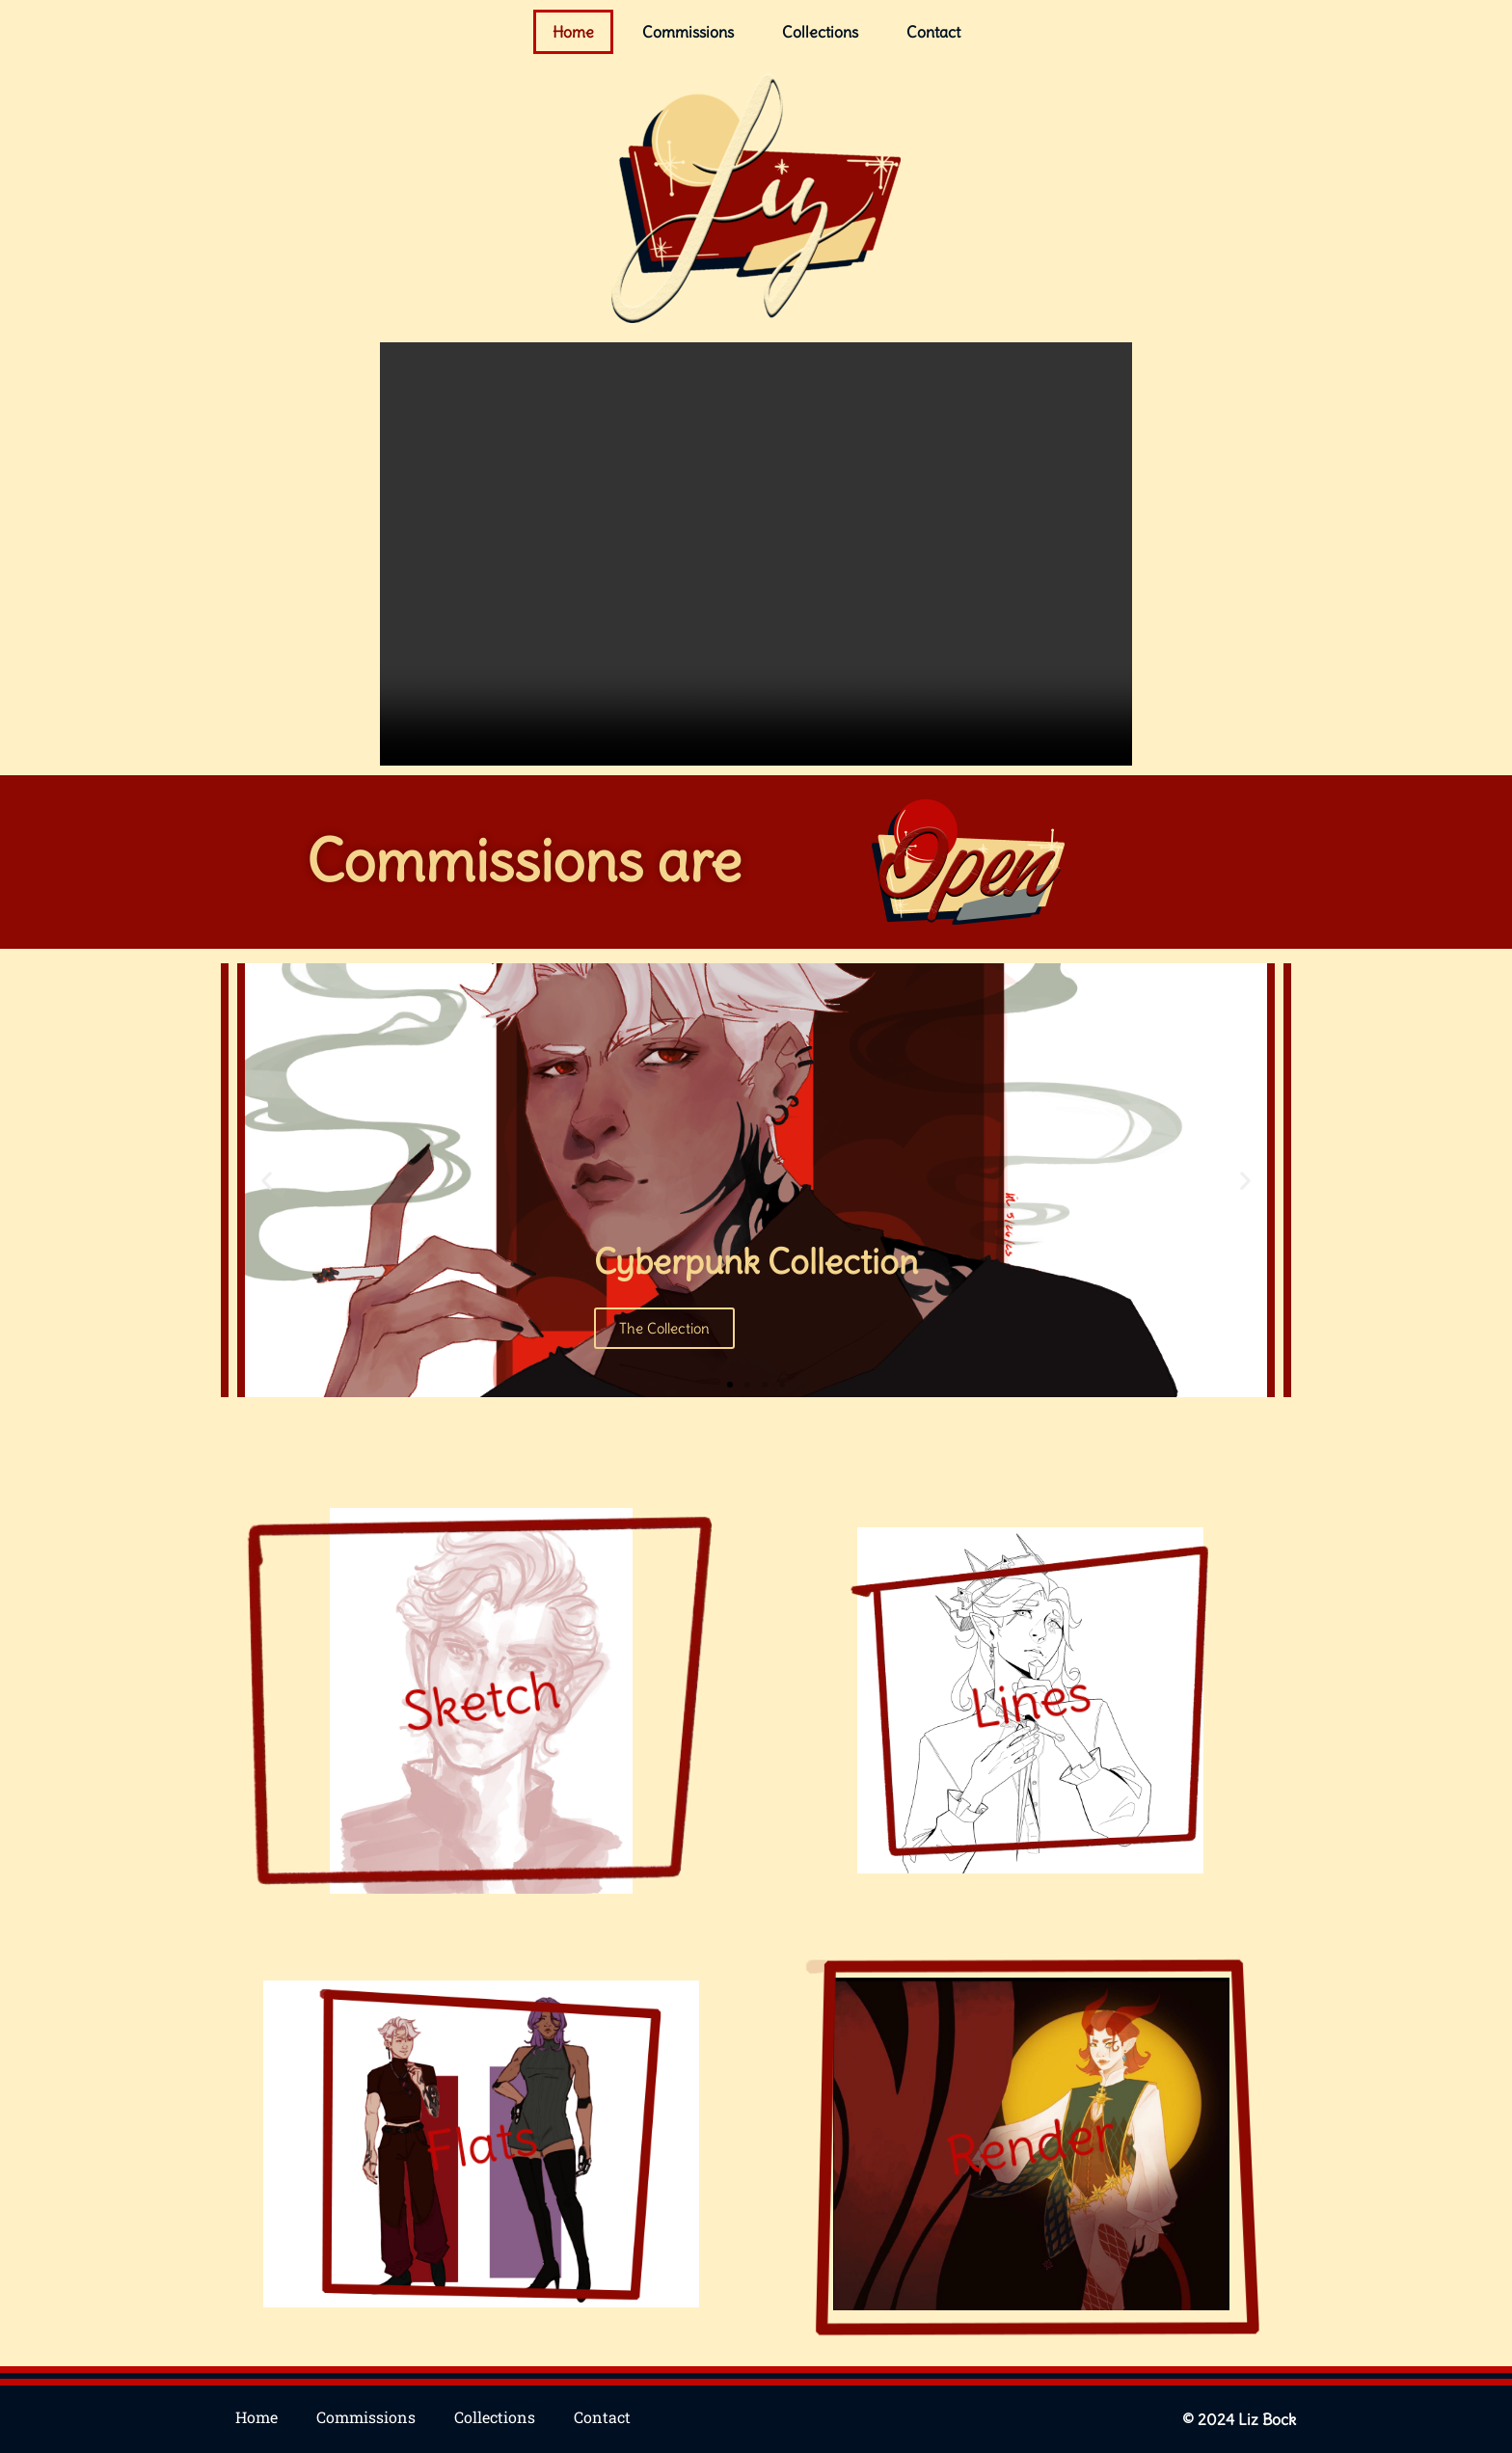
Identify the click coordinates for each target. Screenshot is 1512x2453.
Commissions (688, 31)
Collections (820, 31)
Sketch (481, 1700)
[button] (281, 1180)
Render (1031, 2143)
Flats (481, 2143)
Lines (1030, 1700)
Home (573, 31)
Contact (933, 31)
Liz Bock (1267, 2419)
